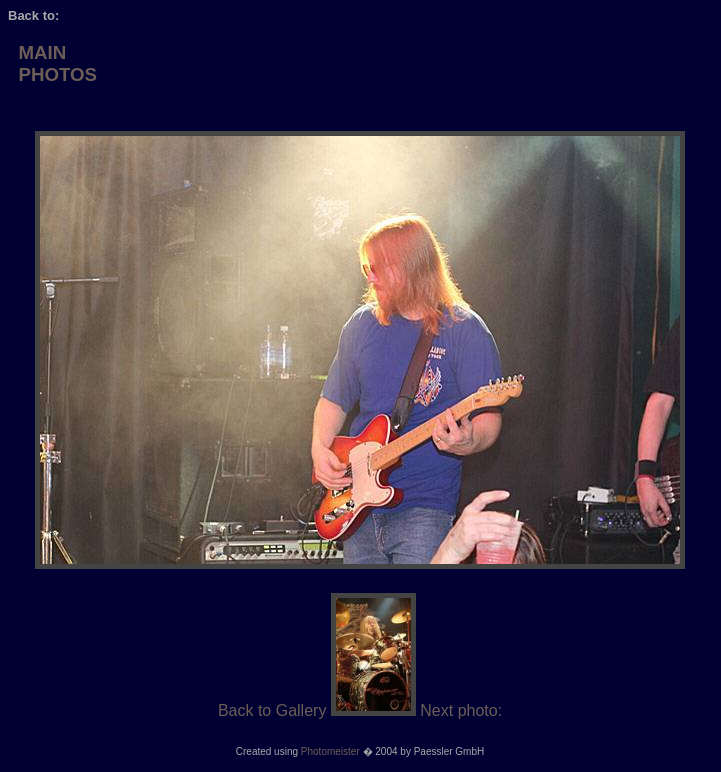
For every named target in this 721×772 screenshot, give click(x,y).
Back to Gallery (272, 710)
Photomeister (330, 751)
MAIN (42, 52)
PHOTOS (57, 74)
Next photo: (461, 710)
